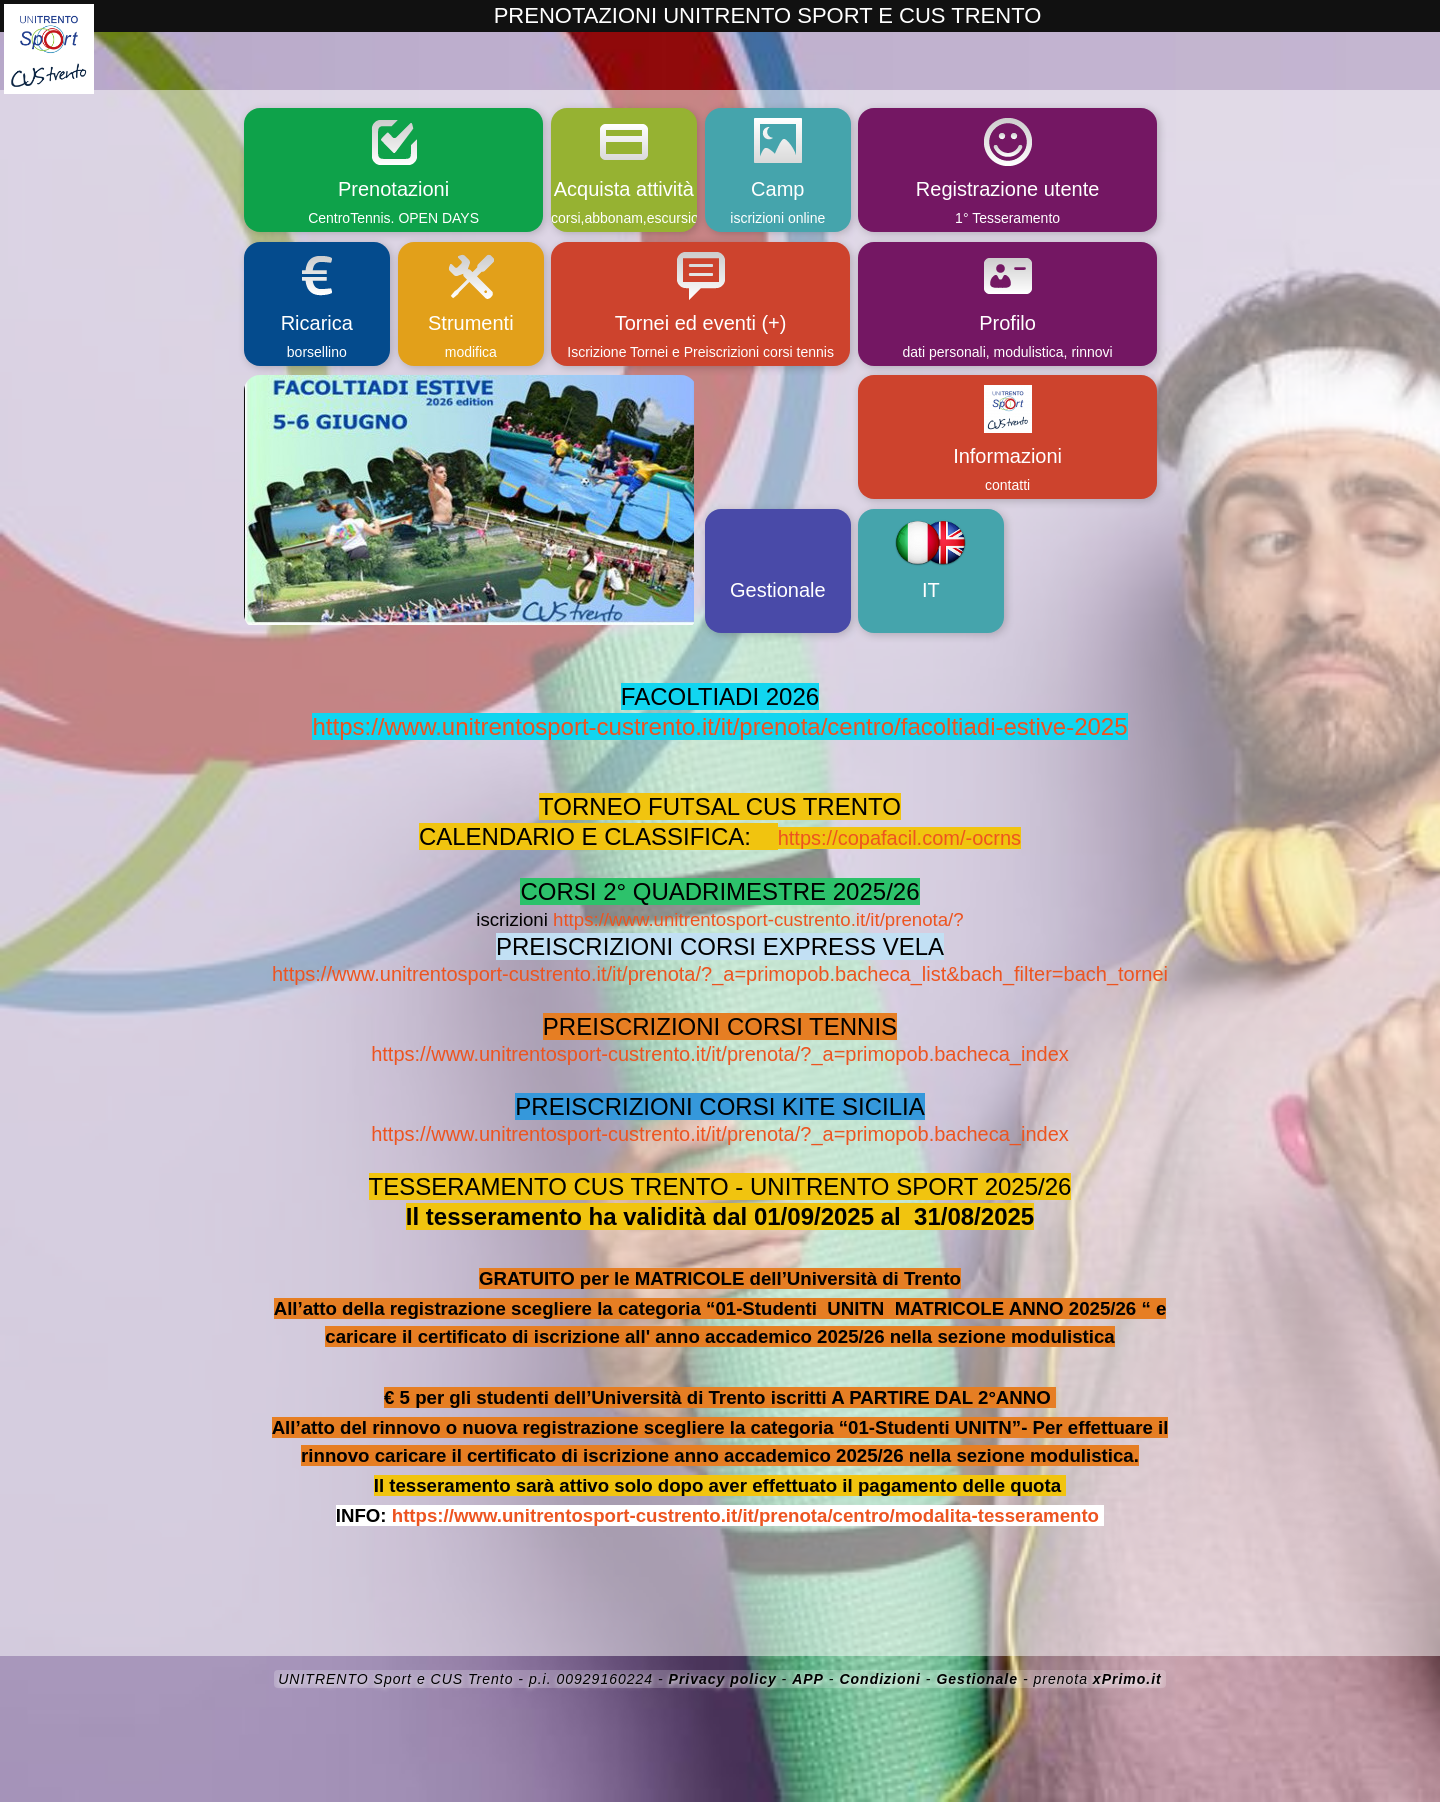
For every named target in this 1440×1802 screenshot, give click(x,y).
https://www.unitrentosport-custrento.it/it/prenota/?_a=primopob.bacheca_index (720, 1054)
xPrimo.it (1127, 1679)
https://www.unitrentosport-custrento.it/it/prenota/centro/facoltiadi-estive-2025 (719, 726)
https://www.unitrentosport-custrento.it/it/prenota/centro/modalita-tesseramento (745, 1515)
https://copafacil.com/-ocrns (899, 838)
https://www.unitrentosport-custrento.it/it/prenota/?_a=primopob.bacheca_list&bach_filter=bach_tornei (720, 974)
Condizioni (880, 1679)
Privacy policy (723, 1679)
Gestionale (977, 1679)
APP (808, 1679)
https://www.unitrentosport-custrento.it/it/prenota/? (758, 919)
